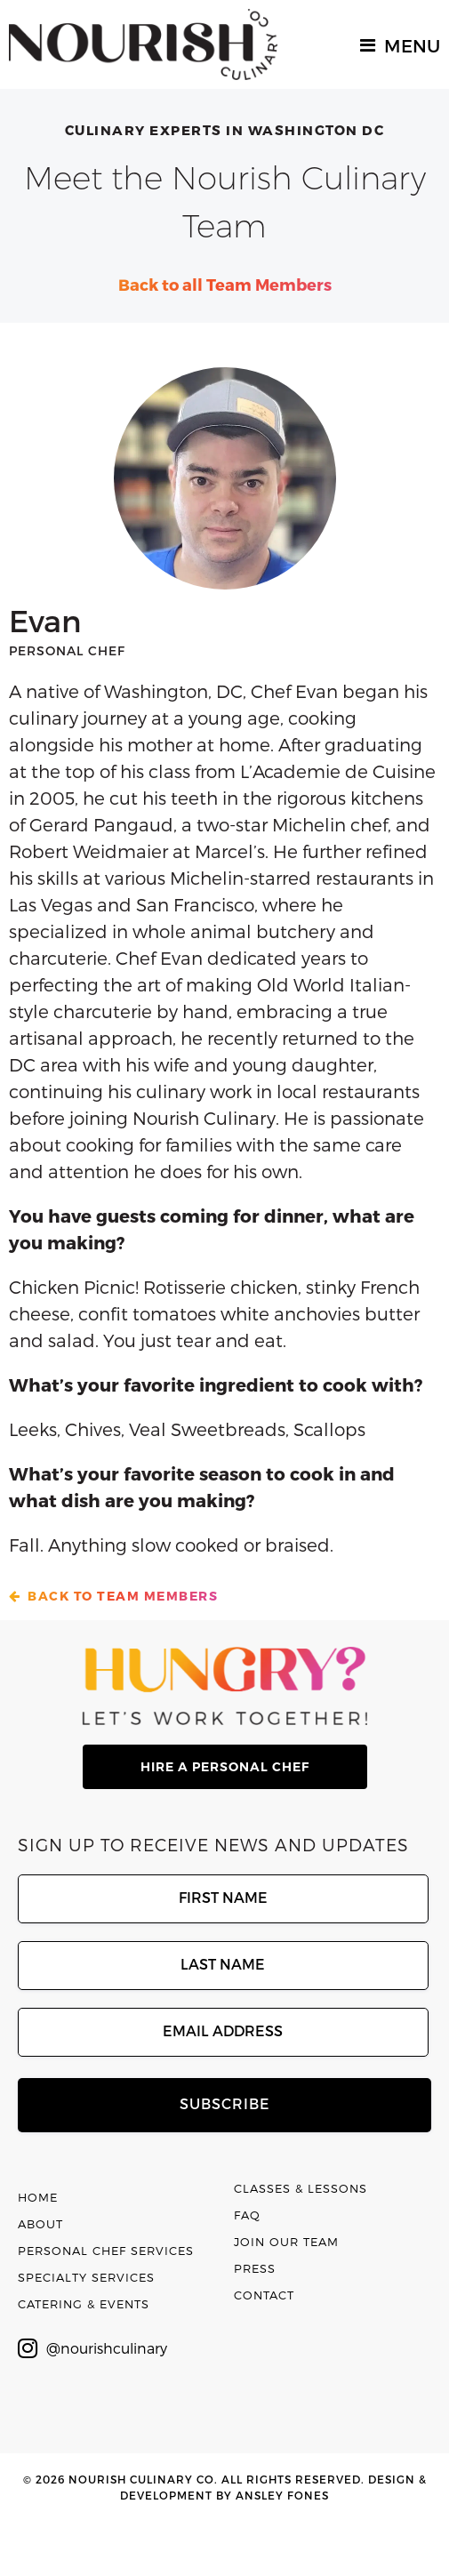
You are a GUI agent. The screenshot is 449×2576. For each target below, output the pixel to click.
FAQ (247, 2215)
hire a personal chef (224, 1767)
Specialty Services (86, 2277)
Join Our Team (286, 2242)
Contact (264, 2295)
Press (255, 2268)
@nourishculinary (92, 2348)
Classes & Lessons (300, 2188)
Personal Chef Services (106, 2250)
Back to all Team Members (225, 284)
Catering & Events (83, 2304)
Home (38, 2197)
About (40, 2224)
